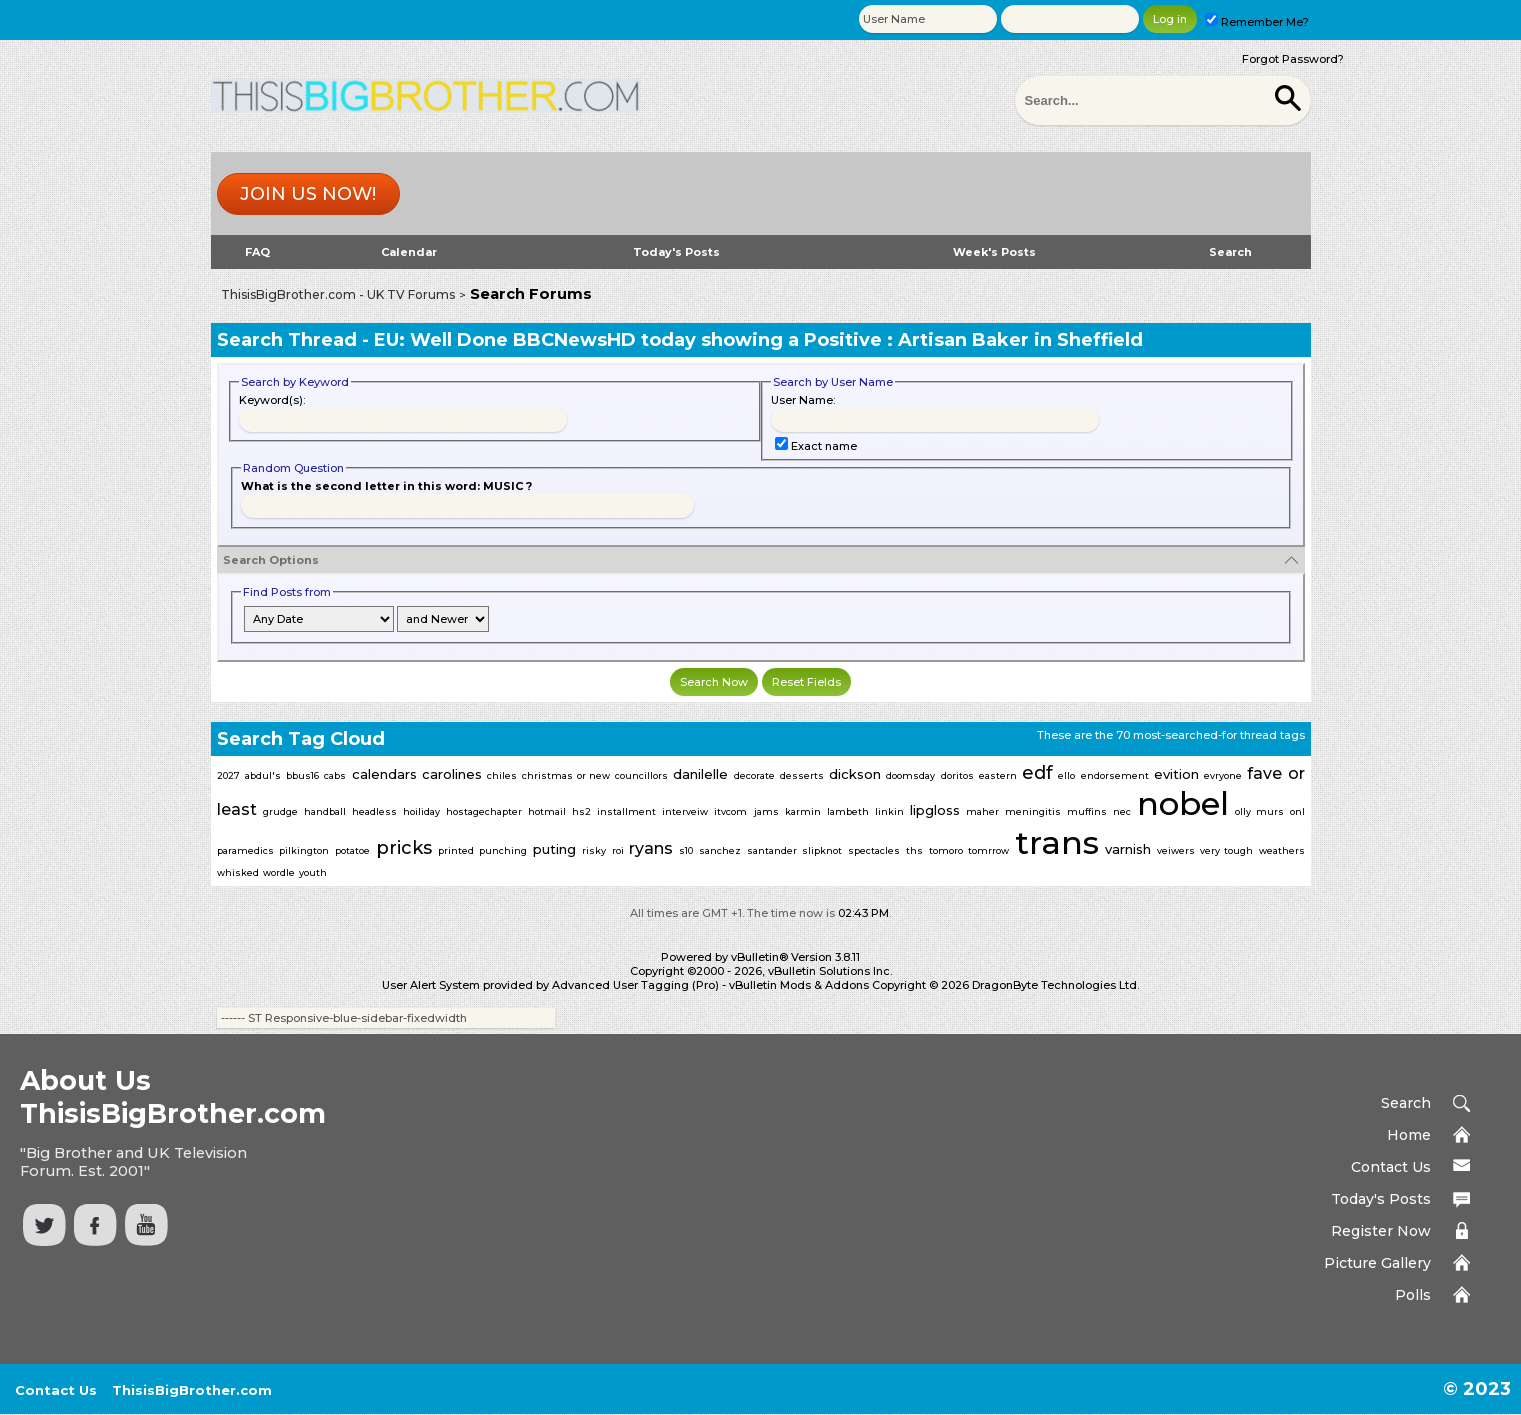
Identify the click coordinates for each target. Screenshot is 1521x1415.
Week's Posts (994, 252)
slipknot (822, 850)
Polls (1413, 1295)
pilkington (304, 850)
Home (1409, 1135)
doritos (957, 775)
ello (1066, 775)
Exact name (816, 446)
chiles (502, 775)
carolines (452, 774)
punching (503, 850)
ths (914, 850)
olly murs (1259, 811)
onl (1297, 811)
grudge (280, 811)
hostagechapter (484, 811)
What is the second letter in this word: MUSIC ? (386, 486)
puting (554, 849)
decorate (754, 775)
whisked (238, 872)
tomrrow (988, 850)
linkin (889, 811)
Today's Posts (676, 252)
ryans (651, 848)
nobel (1183, 803)
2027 (228, 775)
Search (1230, 252)
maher (982, 811)
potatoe (352, 850)
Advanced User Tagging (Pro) (635, 985)
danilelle (700, 774)
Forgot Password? (1293, 59)
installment (626, 811)
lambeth (848, 811)
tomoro (946, 850)
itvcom (730, 811)
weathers (1282, 850)
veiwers (1176, 850)
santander (772, 850)
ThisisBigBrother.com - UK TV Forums (338, 294)
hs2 (581, 811)
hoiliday (421, 811)
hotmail (547, 811)
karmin (803, 811)
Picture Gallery (1377, 1263)
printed (456, 850)
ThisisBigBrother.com (192, 1390)
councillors (641, 775)
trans (1057, 842)
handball (325, 811)
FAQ (257, 252)
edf (1037, 773)
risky (594, 850)
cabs (335, 775)
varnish (1128, 849)
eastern (998, 775)
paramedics (245, 850)
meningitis (1033, 811)
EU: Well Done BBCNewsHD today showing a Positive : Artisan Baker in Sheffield (758, 340)
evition (1176, 774)
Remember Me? (1257, 22)
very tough (1226, 850)
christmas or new (566, 775)
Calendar (409, 252)
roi (618, 850)
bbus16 (302, 775)
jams (766, 811)
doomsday (910, 775)
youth (313, 872)
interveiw (685, 811)
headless (374, 811)
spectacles (874, 850)
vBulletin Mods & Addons (799, 985)
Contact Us (1391, 1167)
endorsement (1115, 775)
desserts (802, 775)
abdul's (263, 775)
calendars (384, 774)
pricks (404, 848)
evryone (1223, 775)
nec (1122, 811)
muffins (1087, 811)
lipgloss (935, 810)
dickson (855, 774)
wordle (279, 872)
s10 (686, 850)
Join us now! (308, 194)
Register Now (1381, 1231)
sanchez (720, 850)
